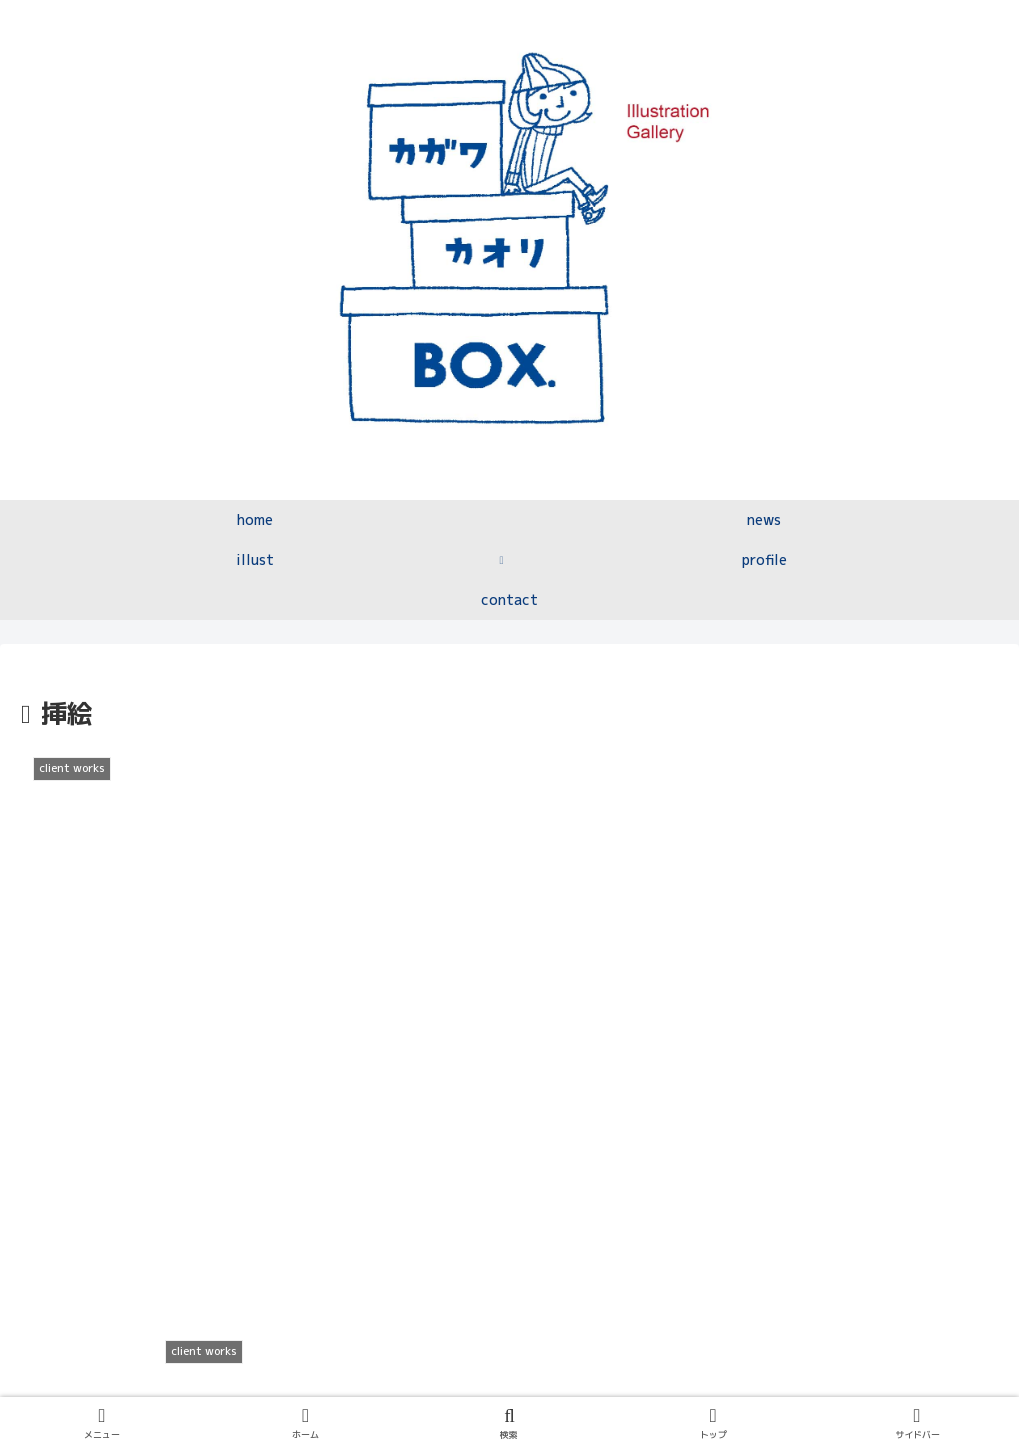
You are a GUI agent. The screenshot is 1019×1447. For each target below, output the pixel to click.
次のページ (510, 1176)
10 (591, 1254)
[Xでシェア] (138, 1087)
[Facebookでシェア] (386, 1087)
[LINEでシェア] (633, 1087)
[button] (880, 1087)
